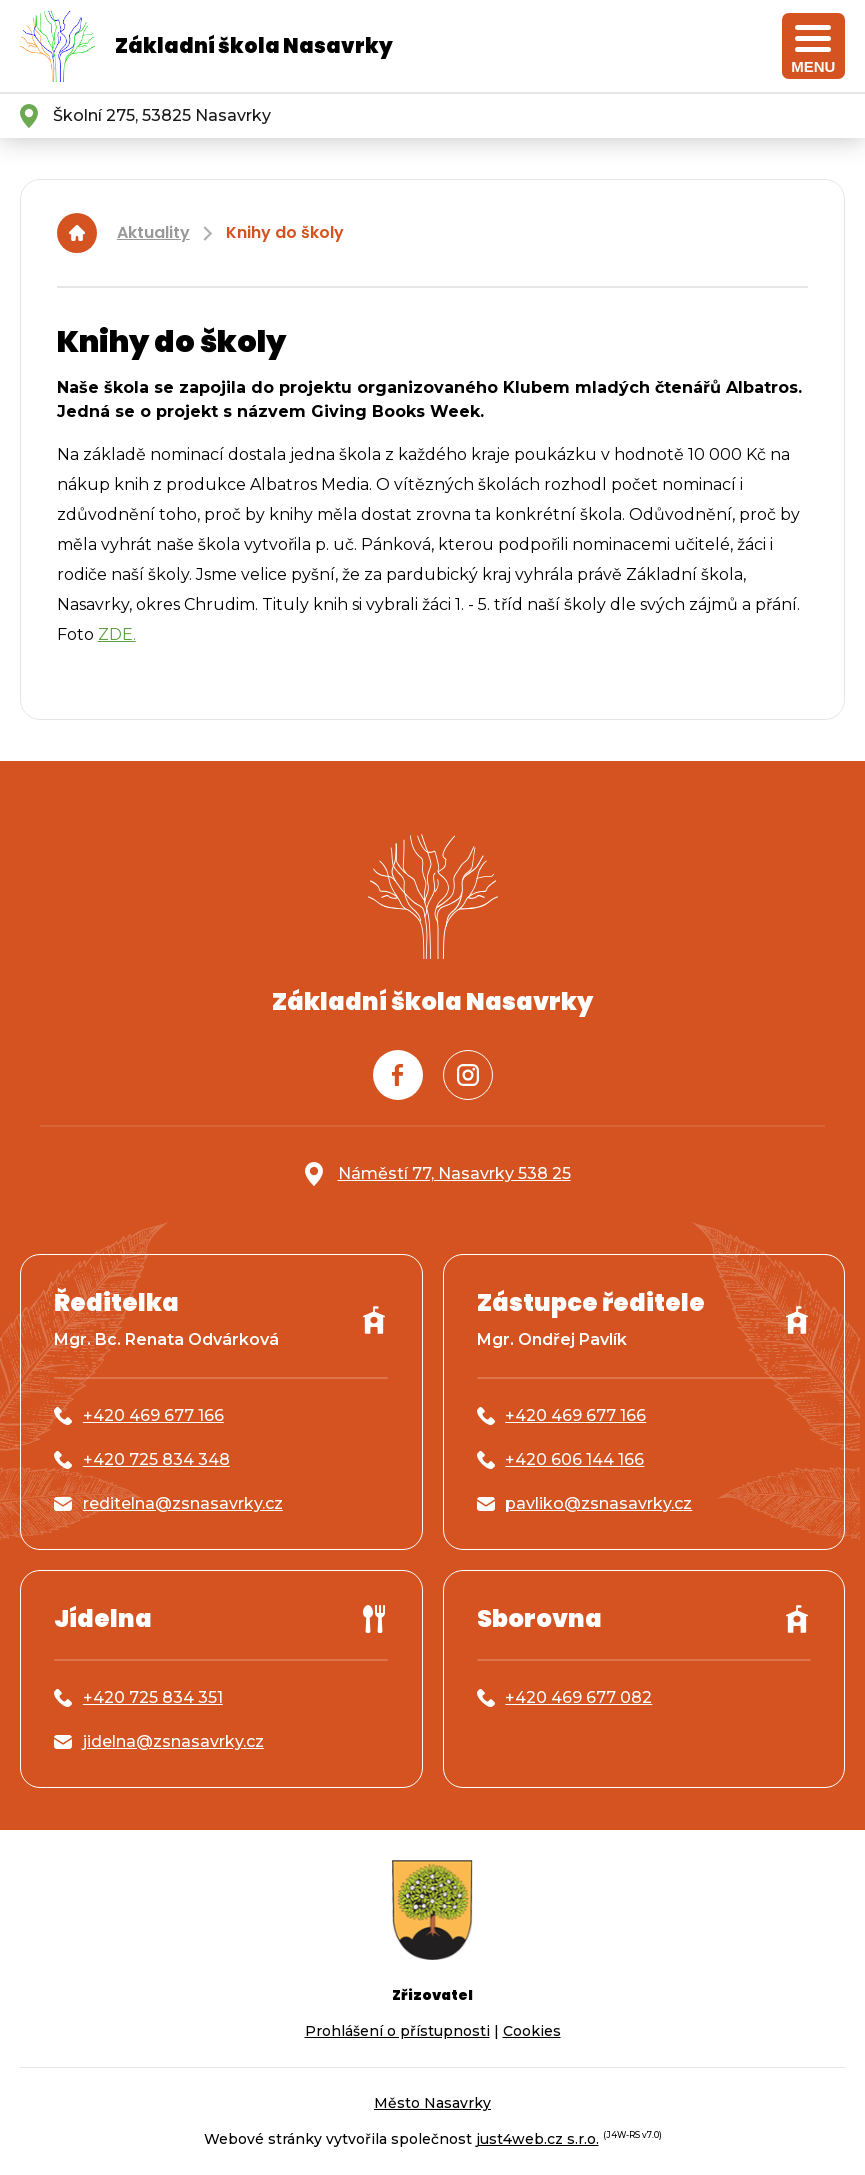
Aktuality (153, 232)
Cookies (532, 2031)
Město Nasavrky (432, 2103)
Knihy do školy (285, 232)
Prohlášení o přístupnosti (397, 2031)
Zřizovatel (432, 1995)
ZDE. (117, 634)
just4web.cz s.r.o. (537, 2139)
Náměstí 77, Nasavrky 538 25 (454, 1173)
